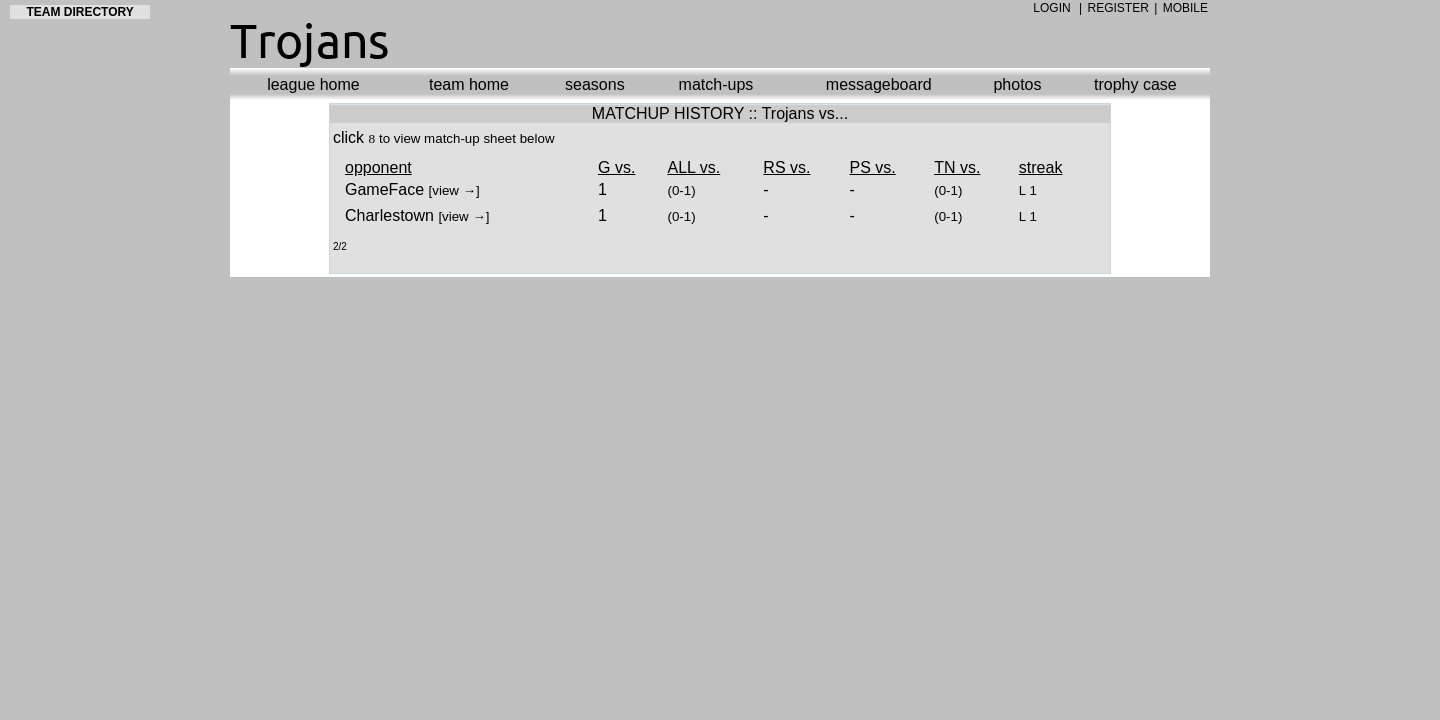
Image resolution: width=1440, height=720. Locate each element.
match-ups (716, 84)
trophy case (1135, 84)
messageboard (879, 84)
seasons (595, 84)
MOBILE (1185, 8)
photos (1017, 84)
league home (313, 84)
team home (469, 84)
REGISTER (1118, 8)
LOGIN (1051, 8)
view (445, 190)
